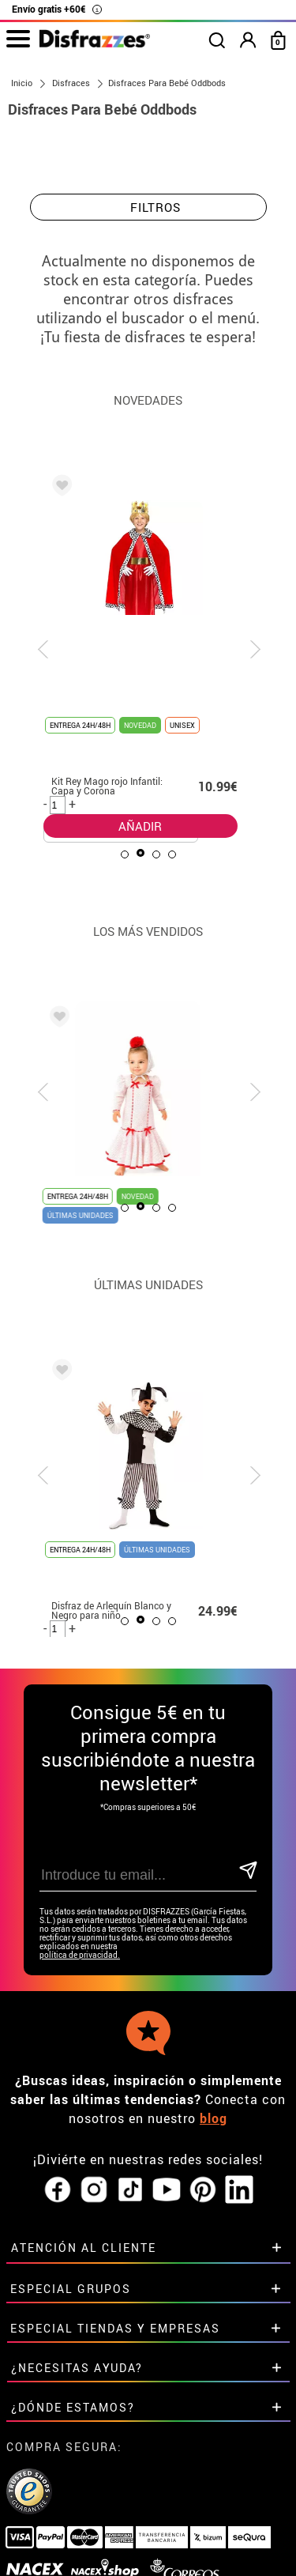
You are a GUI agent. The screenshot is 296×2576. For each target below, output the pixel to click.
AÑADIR (136, 766)
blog (213, 2118)
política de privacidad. (79, 1955)
